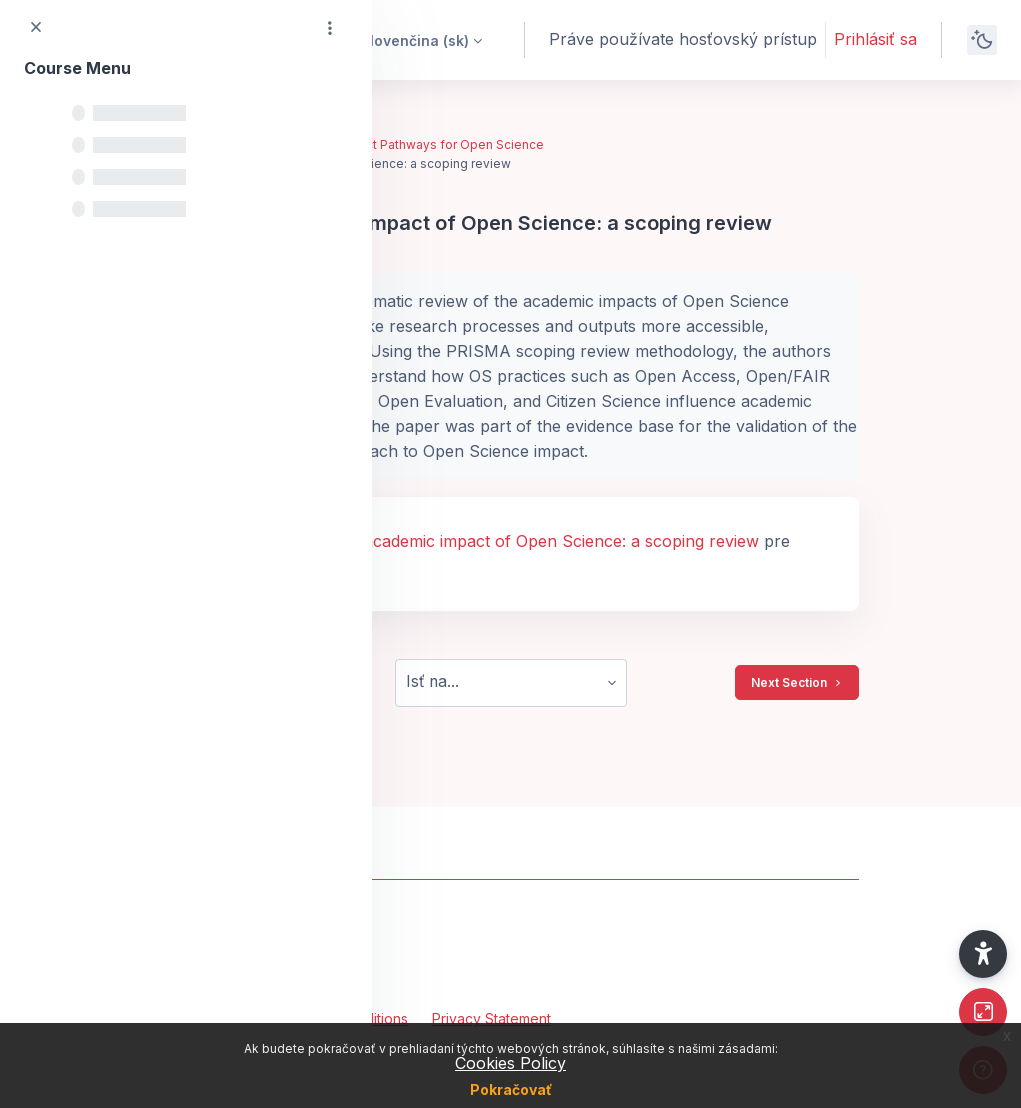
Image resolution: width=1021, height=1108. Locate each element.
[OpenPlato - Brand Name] (511, 944)
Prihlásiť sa (875, 39)
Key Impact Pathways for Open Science (427, 144)
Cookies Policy (510, 1063)
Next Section (797, 683)
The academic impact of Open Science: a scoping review (544, 541)
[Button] (983, 1012)
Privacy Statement (491, 1018)
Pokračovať (511, 1089)
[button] (409, 40)
